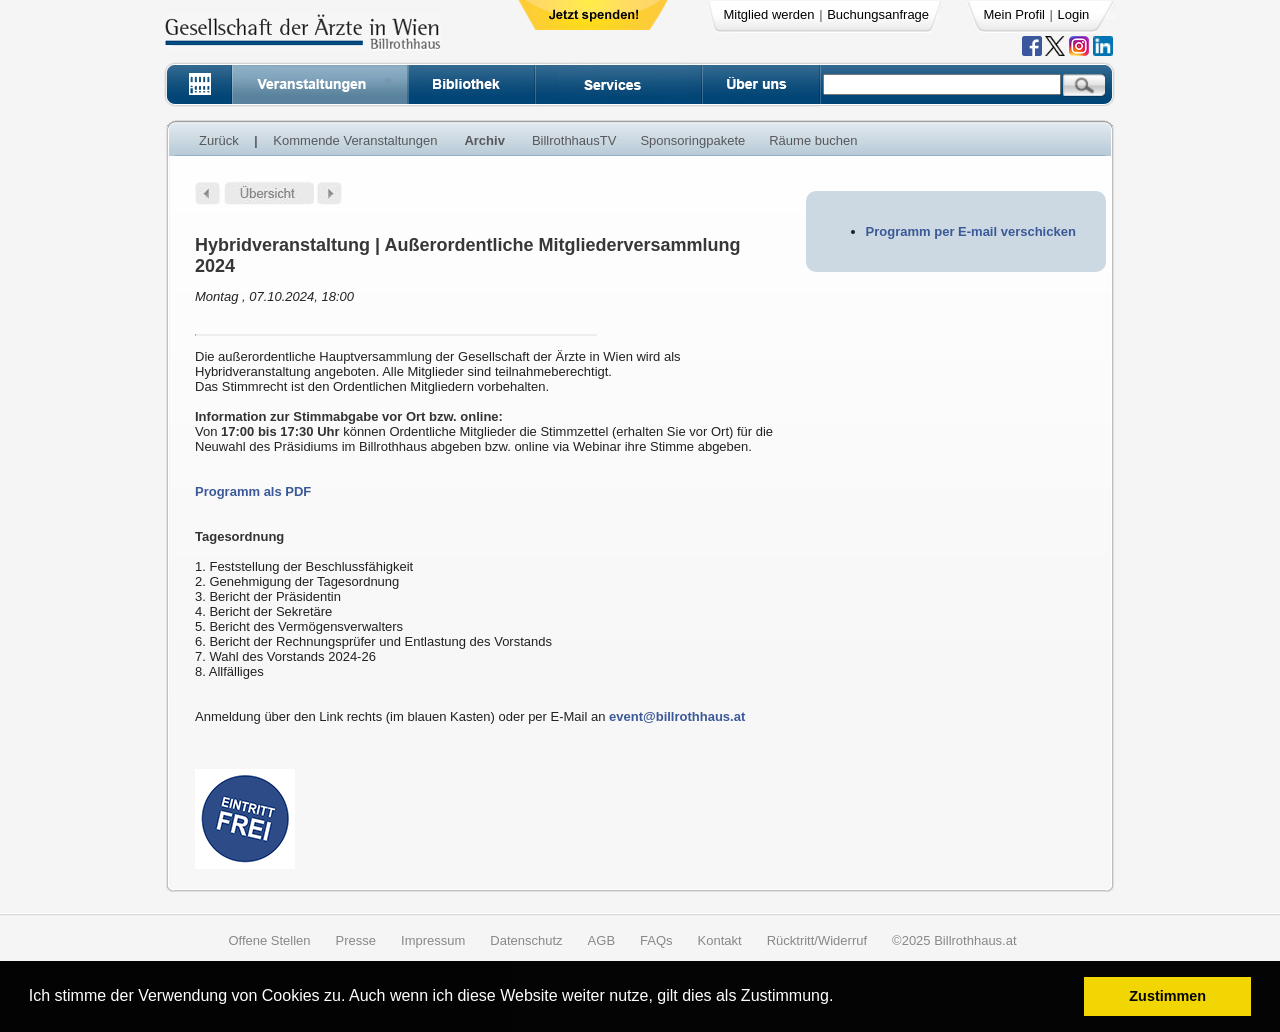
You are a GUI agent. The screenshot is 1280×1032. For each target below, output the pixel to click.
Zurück (219, 140)
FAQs (656, 940)
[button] (840, 998)
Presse (356, 940)
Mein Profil (1014, 14)
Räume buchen (813, 140)
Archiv (484, 140)
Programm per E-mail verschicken (971, 231)
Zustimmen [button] (1167, 996)
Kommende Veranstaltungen (355, 140)
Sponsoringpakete (692, 140)
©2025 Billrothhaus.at (954, 940)
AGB (601, 940)
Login (1074, 14)
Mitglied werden (769, 14)
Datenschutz (526, 940)
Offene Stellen (269, 940)
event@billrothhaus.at (677, 716)
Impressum (433, 940)
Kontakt (720, 940)
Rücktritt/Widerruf (817, 940)
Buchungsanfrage (878, 14)
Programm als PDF (253, 491)
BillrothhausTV (574, 140)
